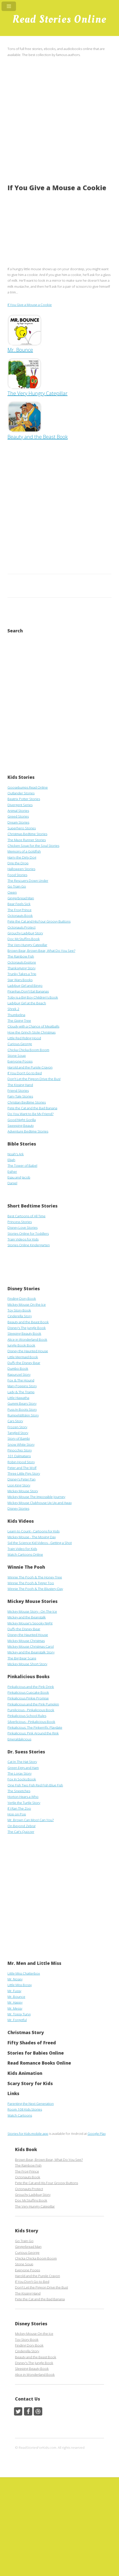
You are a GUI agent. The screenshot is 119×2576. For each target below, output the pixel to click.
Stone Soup (17, 1055)
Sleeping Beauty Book (24, 1333)
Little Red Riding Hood (24, 1038)
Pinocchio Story (20, 1450)
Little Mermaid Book (23, 1357)
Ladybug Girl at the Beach (27, 1003)
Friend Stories (18, 1090)
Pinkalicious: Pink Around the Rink (33, 1733)
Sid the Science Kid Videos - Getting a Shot (40, 1542)
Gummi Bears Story (22, 1403)
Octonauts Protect (22, 927)
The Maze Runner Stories (27, 840)
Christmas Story (26, 2032)
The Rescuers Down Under (28, 880)
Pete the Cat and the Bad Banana (32, 1108)
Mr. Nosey (15, 1979)
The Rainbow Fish (21, 956)
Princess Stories (20, 1222)
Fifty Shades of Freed (32, 2043)
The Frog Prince (20, 910)
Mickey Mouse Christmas (26, 1640)
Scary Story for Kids (30, 2083)
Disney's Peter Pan (22, 1479)
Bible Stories (22, 1144)
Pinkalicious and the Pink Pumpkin (33, 1704)
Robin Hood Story (21, 1462)
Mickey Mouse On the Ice (27, 1304)
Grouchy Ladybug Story (25, 933)
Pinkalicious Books (29, 1676)
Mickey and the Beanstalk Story (31, 1652)
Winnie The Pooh (26, 1567)
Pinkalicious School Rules (27, 1715)
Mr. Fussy (14, 1991)
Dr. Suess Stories (26, 1752)
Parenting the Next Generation (31, 2103)
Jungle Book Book (21, 1345)
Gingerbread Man (21, 898)
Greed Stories (18, 816)
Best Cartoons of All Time (27, 1216)
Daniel (12, 1183)
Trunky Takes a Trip (22, 974)
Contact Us (27, 2399)
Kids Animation (25, 2073)
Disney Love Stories (23, 1227)
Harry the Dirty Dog (22, 857)
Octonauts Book (20, 915)
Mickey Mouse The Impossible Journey (36, 1496)
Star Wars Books (20, 980)
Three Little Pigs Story (24, 1473)
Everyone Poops (20, 1061)
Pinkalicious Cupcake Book (28, 1692)
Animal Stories (18, 810)
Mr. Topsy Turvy (19, 2014)
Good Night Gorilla (22, 1120)
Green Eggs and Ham (23, 1767)
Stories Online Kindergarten (29, 1245)
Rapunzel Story (19, 1374)
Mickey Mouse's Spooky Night (30, 1623)
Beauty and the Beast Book (38, 433)
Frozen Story (17, 1427)
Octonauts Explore (22, 962)
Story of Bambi (19, 1438)
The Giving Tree (19, 1020)
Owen (12, 892)
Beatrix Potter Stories (24, 799)
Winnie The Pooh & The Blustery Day (35, 1588)
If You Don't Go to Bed (25, 1073)
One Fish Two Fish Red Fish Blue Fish (35, 1785)
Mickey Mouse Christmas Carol (31, 1646)
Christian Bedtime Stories (27, 1102)
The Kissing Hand (20, 1085)
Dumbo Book (18, 1368)
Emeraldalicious (19, 1739)
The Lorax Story (20, 1773)
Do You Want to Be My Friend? (31, 1114)
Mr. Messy (15, 2008)
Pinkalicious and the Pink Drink (31, 1686)
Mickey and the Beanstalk (27, 1617)
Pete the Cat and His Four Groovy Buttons (39, 921)
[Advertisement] (59, 122)
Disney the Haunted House (28, 1351)
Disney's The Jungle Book (27, 1327)
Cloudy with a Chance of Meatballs (33, 1026)
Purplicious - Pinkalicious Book (31, 1710)
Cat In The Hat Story (22, 1761)
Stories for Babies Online (36, 2053)
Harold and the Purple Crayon (30, 1067)
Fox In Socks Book (22, 1779)
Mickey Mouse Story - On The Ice (32, 1611)
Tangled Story (18, 1432)
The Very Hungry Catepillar (38, 390)
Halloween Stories (21, 869)
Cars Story (15, 1421)
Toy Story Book (19, 1310)
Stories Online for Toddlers (28, 1233)
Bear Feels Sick (19, 904)
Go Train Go (17, 886)
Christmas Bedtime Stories (27, 834)
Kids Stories (21, 777)
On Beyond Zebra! (22, 1826)
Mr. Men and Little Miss (34, 1963)
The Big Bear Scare (22, 1658)
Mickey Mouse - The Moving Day (32, 1537)
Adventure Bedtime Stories (28, 1131)
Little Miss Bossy (20, 1985)
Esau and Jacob (19, 1177)
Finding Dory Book (22, 1298)
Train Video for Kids (22, 1548)
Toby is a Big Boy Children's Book (33, 997)
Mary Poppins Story (22, 1386)
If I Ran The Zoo (19, 1808)
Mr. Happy (15, 2002)
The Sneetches (19, 1791)
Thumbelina (16, 1015)
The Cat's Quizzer (21, 1831)
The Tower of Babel (22, 1165)
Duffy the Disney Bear (24, 1362)
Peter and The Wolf (22, 1467)
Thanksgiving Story (22, 968)
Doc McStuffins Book (24, 939)
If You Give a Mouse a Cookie (30, 304)
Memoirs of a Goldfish (24, 851)
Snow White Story (21, 1444)
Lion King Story (19, 1485)
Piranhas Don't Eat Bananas (28, 991)
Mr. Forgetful (17, 2020)
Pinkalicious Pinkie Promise (28, 1698)
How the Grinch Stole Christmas (32, 1032)
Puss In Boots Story (22, 1409)
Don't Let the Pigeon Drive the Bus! (34, 1079)
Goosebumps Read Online (28, 787)
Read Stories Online (59, 18)
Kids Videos (21, 1521)
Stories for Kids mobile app (28, 2133)
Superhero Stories (22, 828)
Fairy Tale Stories (20, 1096)
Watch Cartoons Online (25, 1554)
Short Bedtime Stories (33, 1206)
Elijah (11, 1160)
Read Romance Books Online (39, 2063)
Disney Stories (24, 1288)
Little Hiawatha (18, 1397)
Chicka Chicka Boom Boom (28, 1050)
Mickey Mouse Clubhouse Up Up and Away (40, 1502)
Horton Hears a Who (23, 1796)
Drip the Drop (18, 863)
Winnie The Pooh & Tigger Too (31, 1583)
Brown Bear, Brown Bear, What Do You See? (41, 950)
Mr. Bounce (25, 347)
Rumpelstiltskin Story (23, 1415)
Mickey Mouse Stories (33, 1601)
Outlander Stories (21, 793)
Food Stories (17, 875)
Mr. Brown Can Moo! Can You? (31, 1820)
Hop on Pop (17, 1814)
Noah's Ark (16, 1154)
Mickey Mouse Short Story (27, 1664)
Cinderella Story (20, 1316)
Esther (12, 1171)
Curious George (20, 1044)
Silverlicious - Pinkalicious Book (31, 1721)
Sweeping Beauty (21, 1125)
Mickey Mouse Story (23, 1491)
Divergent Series (20, 805)
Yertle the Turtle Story (24, 1802)
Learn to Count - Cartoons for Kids (34, 1531)
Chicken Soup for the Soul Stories (33, 845)
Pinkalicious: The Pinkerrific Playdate (35, 1727)
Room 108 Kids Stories (25, 2109)
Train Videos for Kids (23, 1239)
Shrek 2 (13, 1009)
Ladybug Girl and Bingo (25, 985)
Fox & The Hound (21, 1380)
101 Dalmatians (19, 1456)
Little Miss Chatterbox (24, 1973)
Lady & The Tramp (21, 1392)
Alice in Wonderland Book (27, 1339)
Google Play (97, 2133)
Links (13, 2093)
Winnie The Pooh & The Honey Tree (35, 1577)
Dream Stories (18, 822)
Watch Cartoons (20, 2115)
